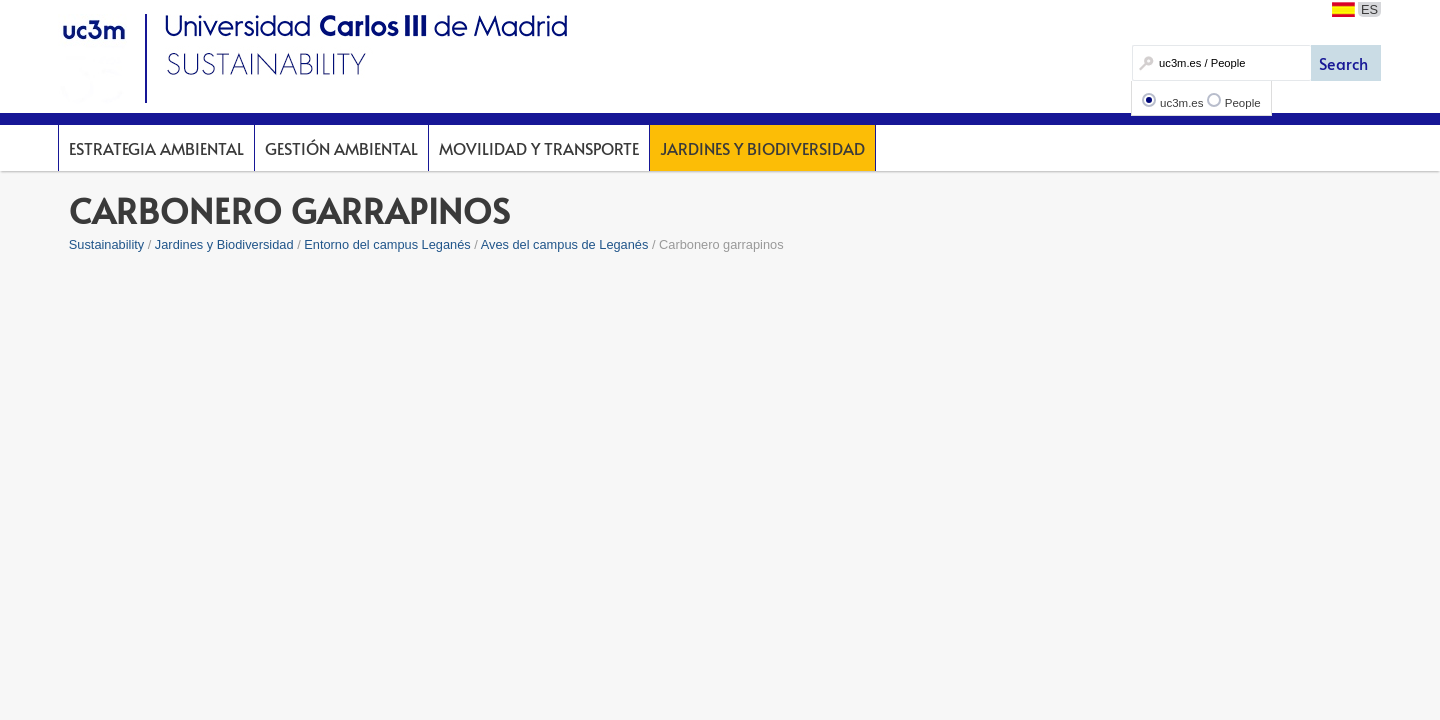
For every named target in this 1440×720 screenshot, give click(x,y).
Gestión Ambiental (341, 148)
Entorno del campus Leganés (387, 244)
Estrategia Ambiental (156, 148)
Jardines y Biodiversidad (762, 148)
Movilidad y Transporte (539, 148)
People (1243, 103)
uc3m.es (1182, 103)
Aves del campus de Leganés (565, 244)
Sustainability (106, 244)
